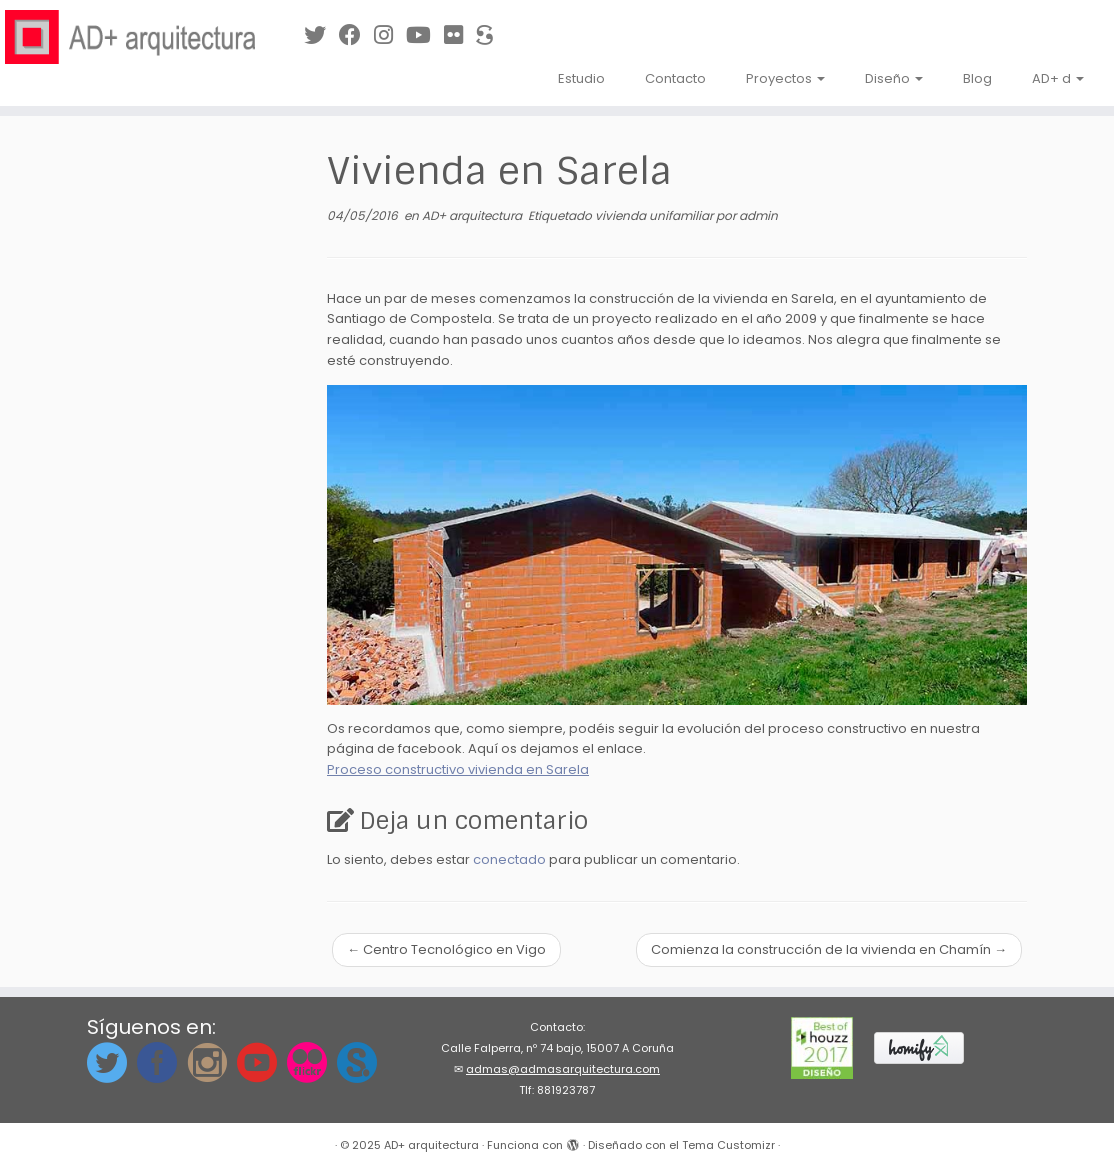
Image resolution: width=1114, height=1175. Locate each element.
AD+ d (1058, 78)
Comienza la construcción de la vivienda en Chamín (829, 949)
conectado (509, 859)
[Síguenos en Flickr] (460, 35)
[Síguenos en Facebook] (356, 35)
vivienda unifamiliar (655, 215)
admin (758, 215)
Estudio (581, 78)
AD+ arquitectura (473, 215)
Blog (977, 78)
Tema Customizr (728, 1145)
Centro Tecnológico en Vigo (446, 949)
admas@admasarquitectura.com (563, 1069)
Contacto (675, 78)
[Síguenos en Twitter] (321, 35)
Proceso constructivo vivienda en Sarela (458, 769)
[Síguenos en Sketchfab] (491, 35)
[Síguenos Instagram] (390, 35)
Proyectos (785, 78)
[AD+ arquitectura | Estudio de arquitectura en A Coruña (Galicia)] (130, 37)
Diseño (894, 78)
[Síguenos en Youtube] (425, 35)
